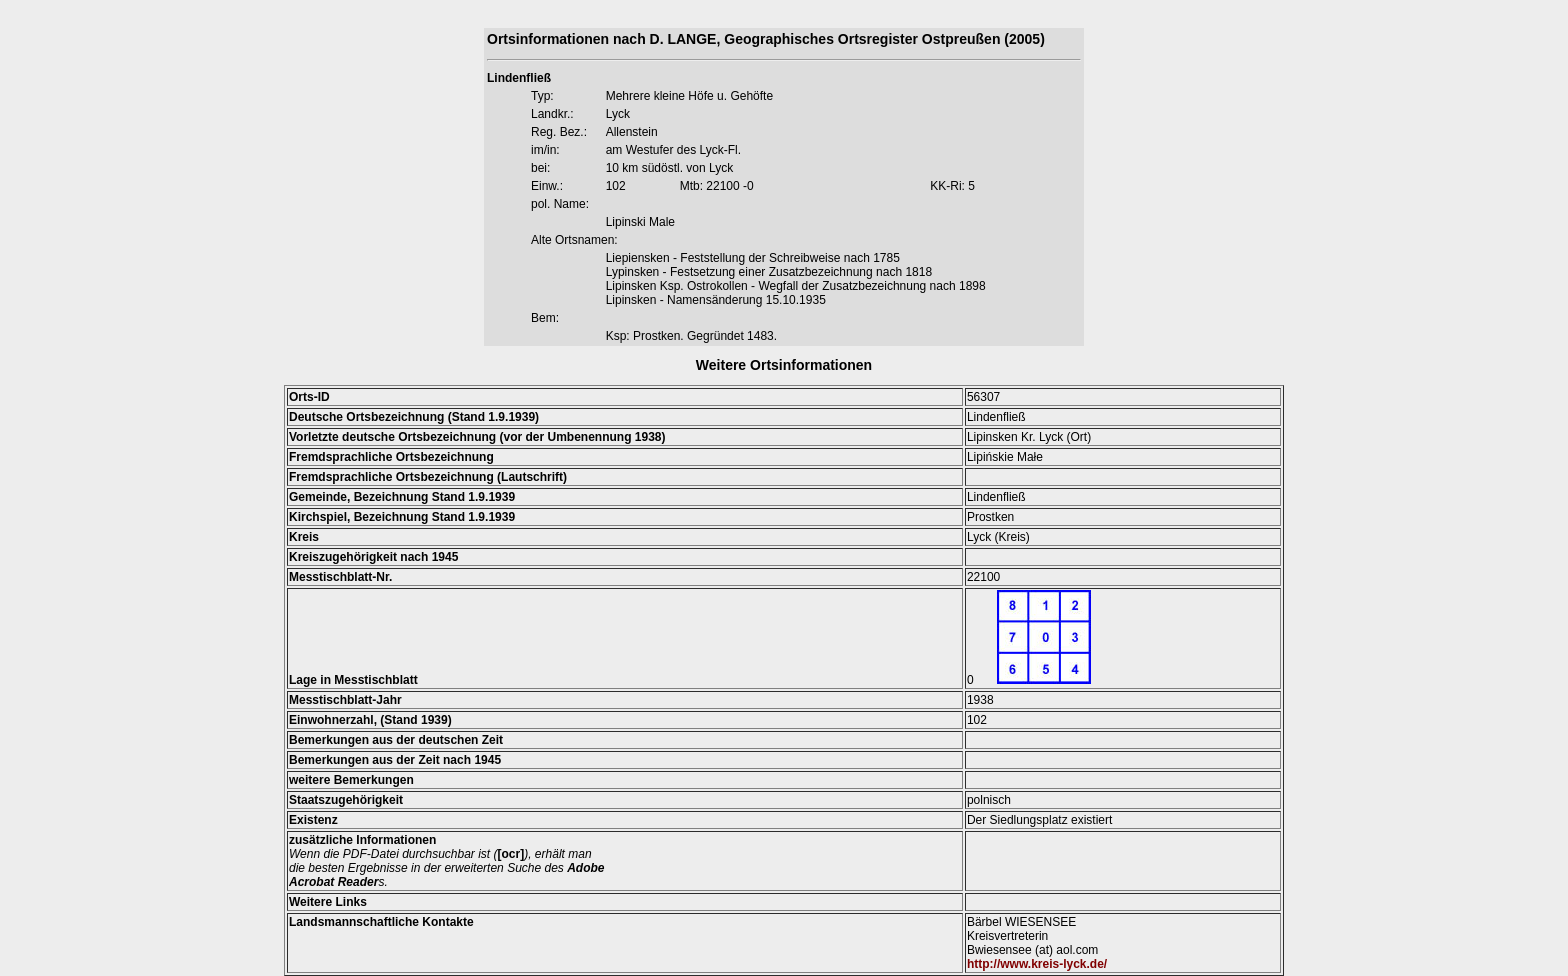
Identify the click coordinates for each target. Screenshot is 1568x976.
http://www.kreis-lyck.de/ (1037, 964)
